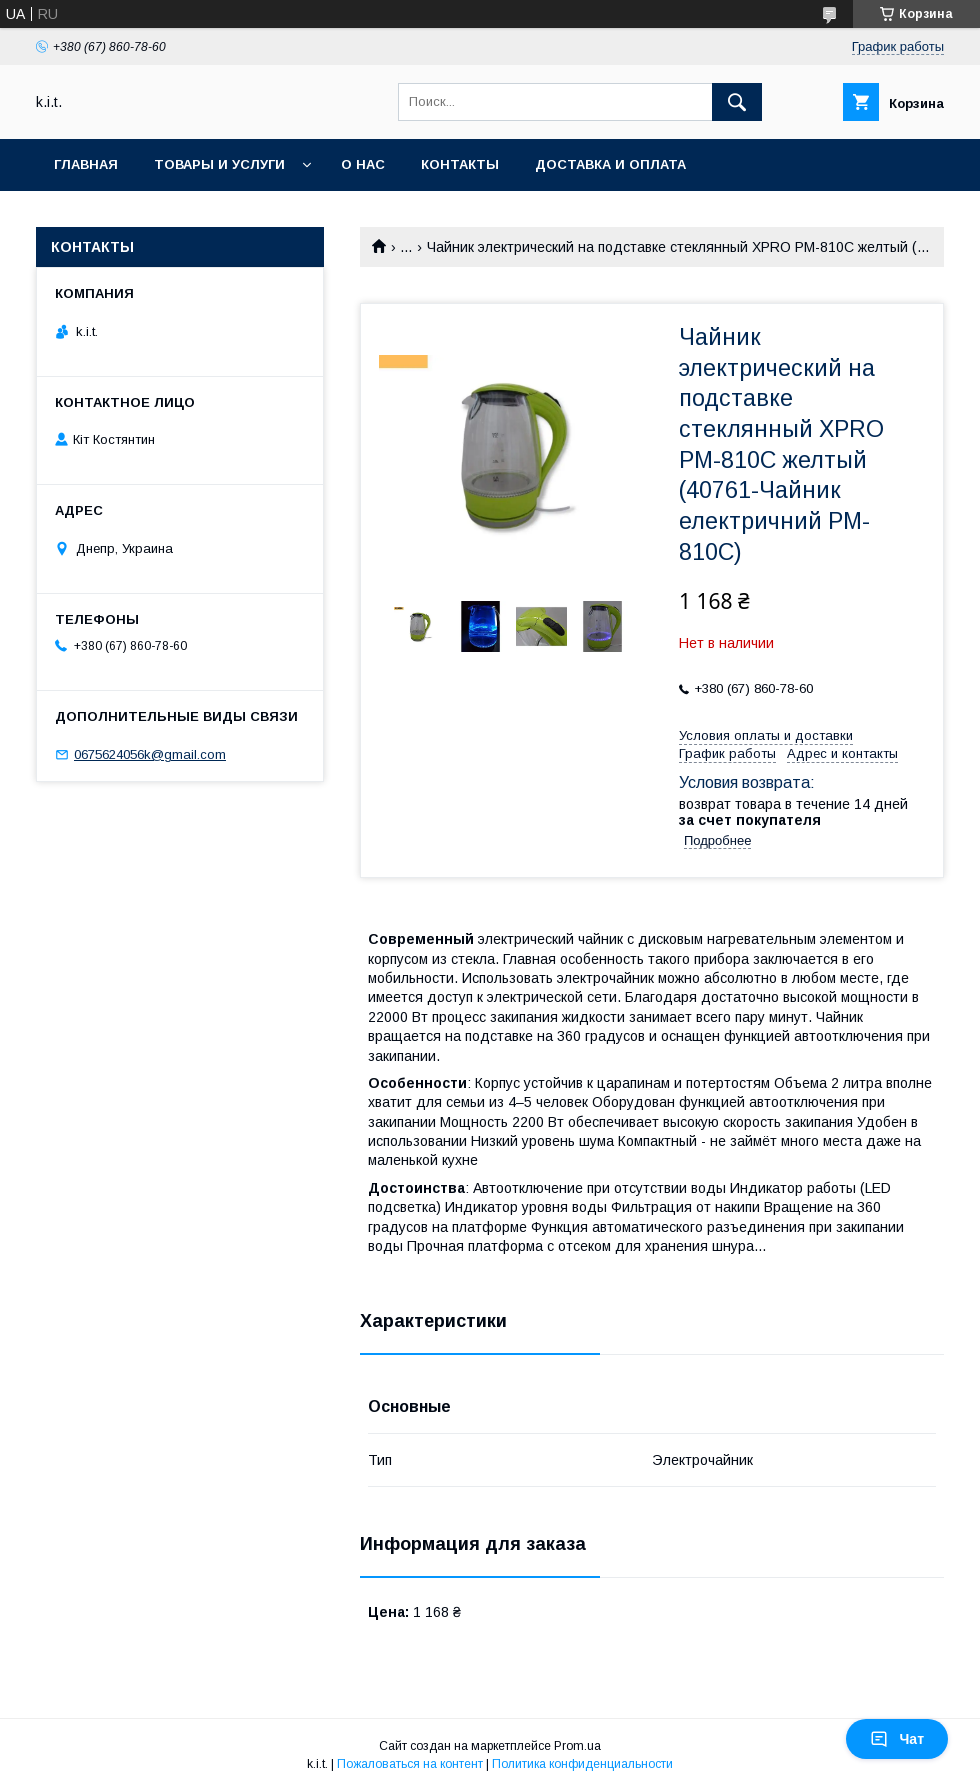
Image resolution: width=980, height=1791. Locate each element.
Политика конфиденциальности (582, 1764)
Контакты (460, 164)
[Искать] (737, 102)
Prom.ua (577, 1746)
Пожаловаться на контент (410, 1764)
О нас (363, 164)
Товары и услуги (219, 164)
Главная (86, 164)
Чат (897, 1739)
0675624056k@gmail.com (150, 754)
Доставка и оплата (610, 164)
